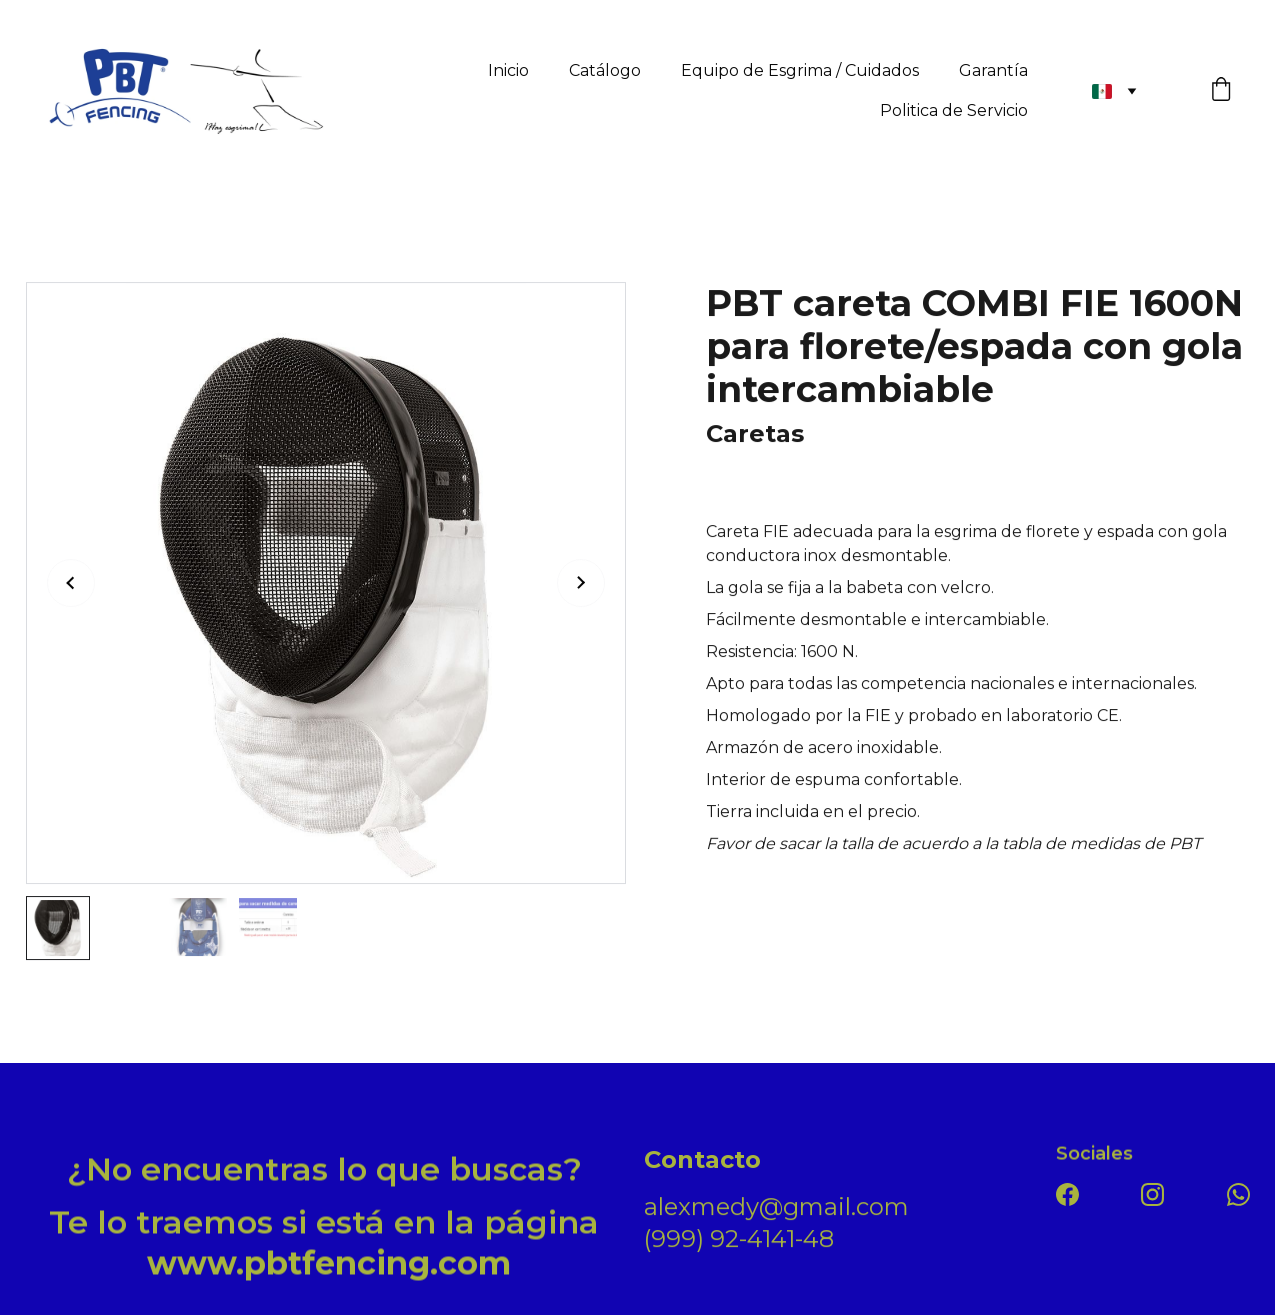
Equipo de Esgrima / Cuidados (800, 70)
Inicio (508, 70)
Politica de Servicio (954, 110)
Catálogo (605, 70)
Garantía (993, 70)
